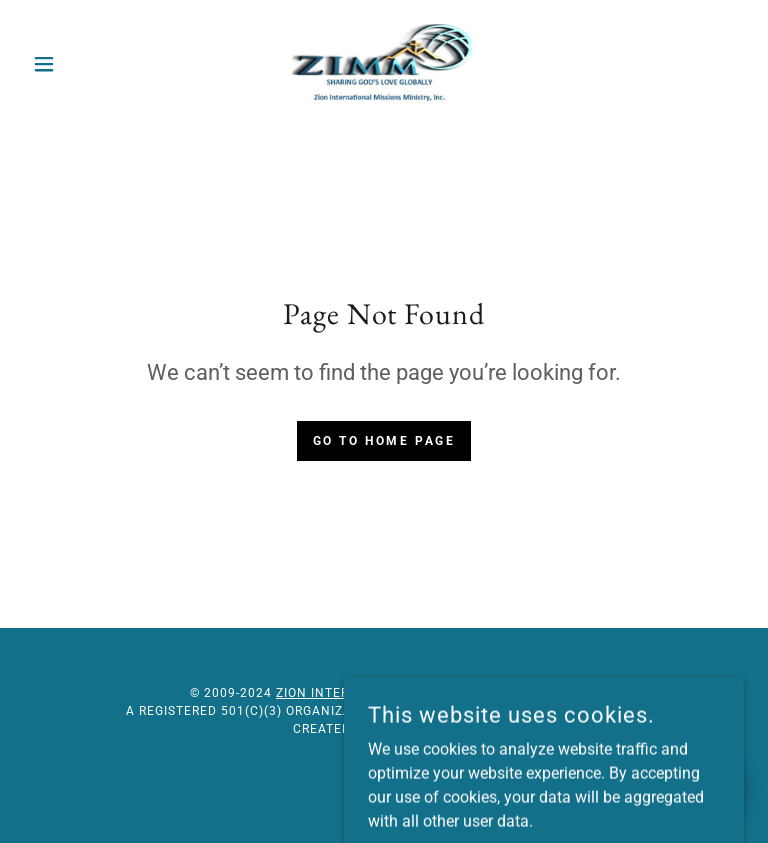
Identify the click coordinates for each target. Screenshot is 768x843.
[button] (78, 64)
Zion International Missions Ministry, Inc (425, 693)
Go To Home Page (384, 441)
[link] (384, 64)
